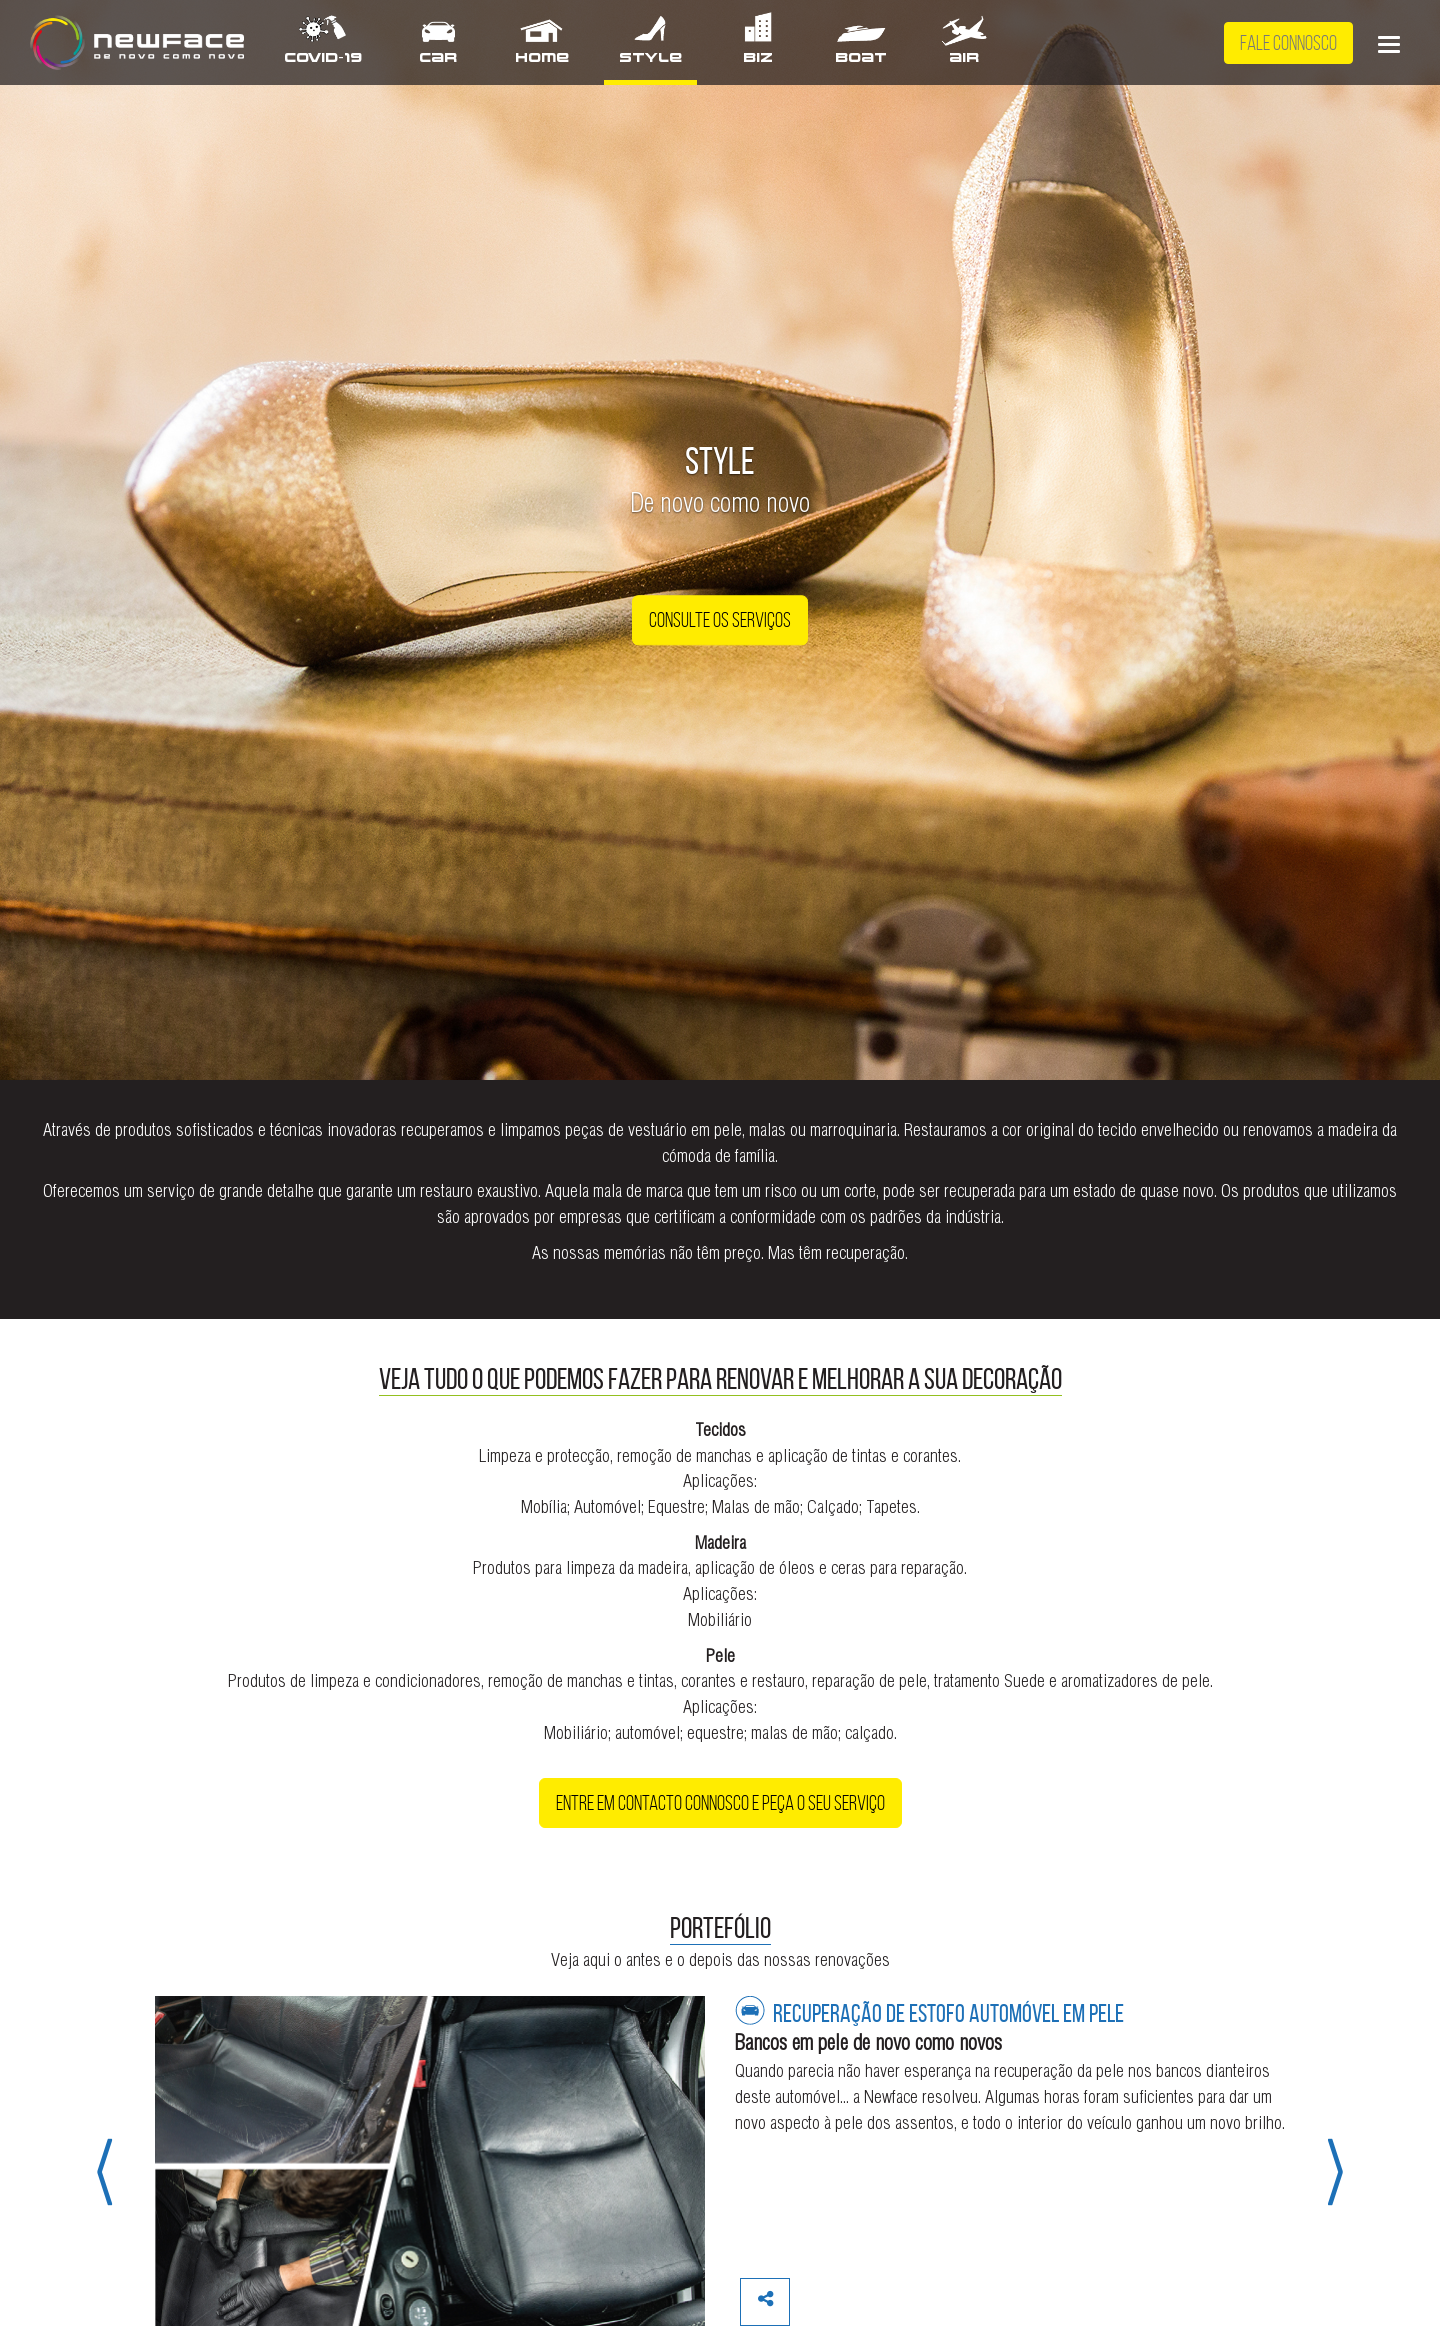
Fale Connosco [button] (1288, 43)
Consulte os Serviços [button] (720, 621)
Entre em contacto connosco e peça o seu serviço (720, 1803)
